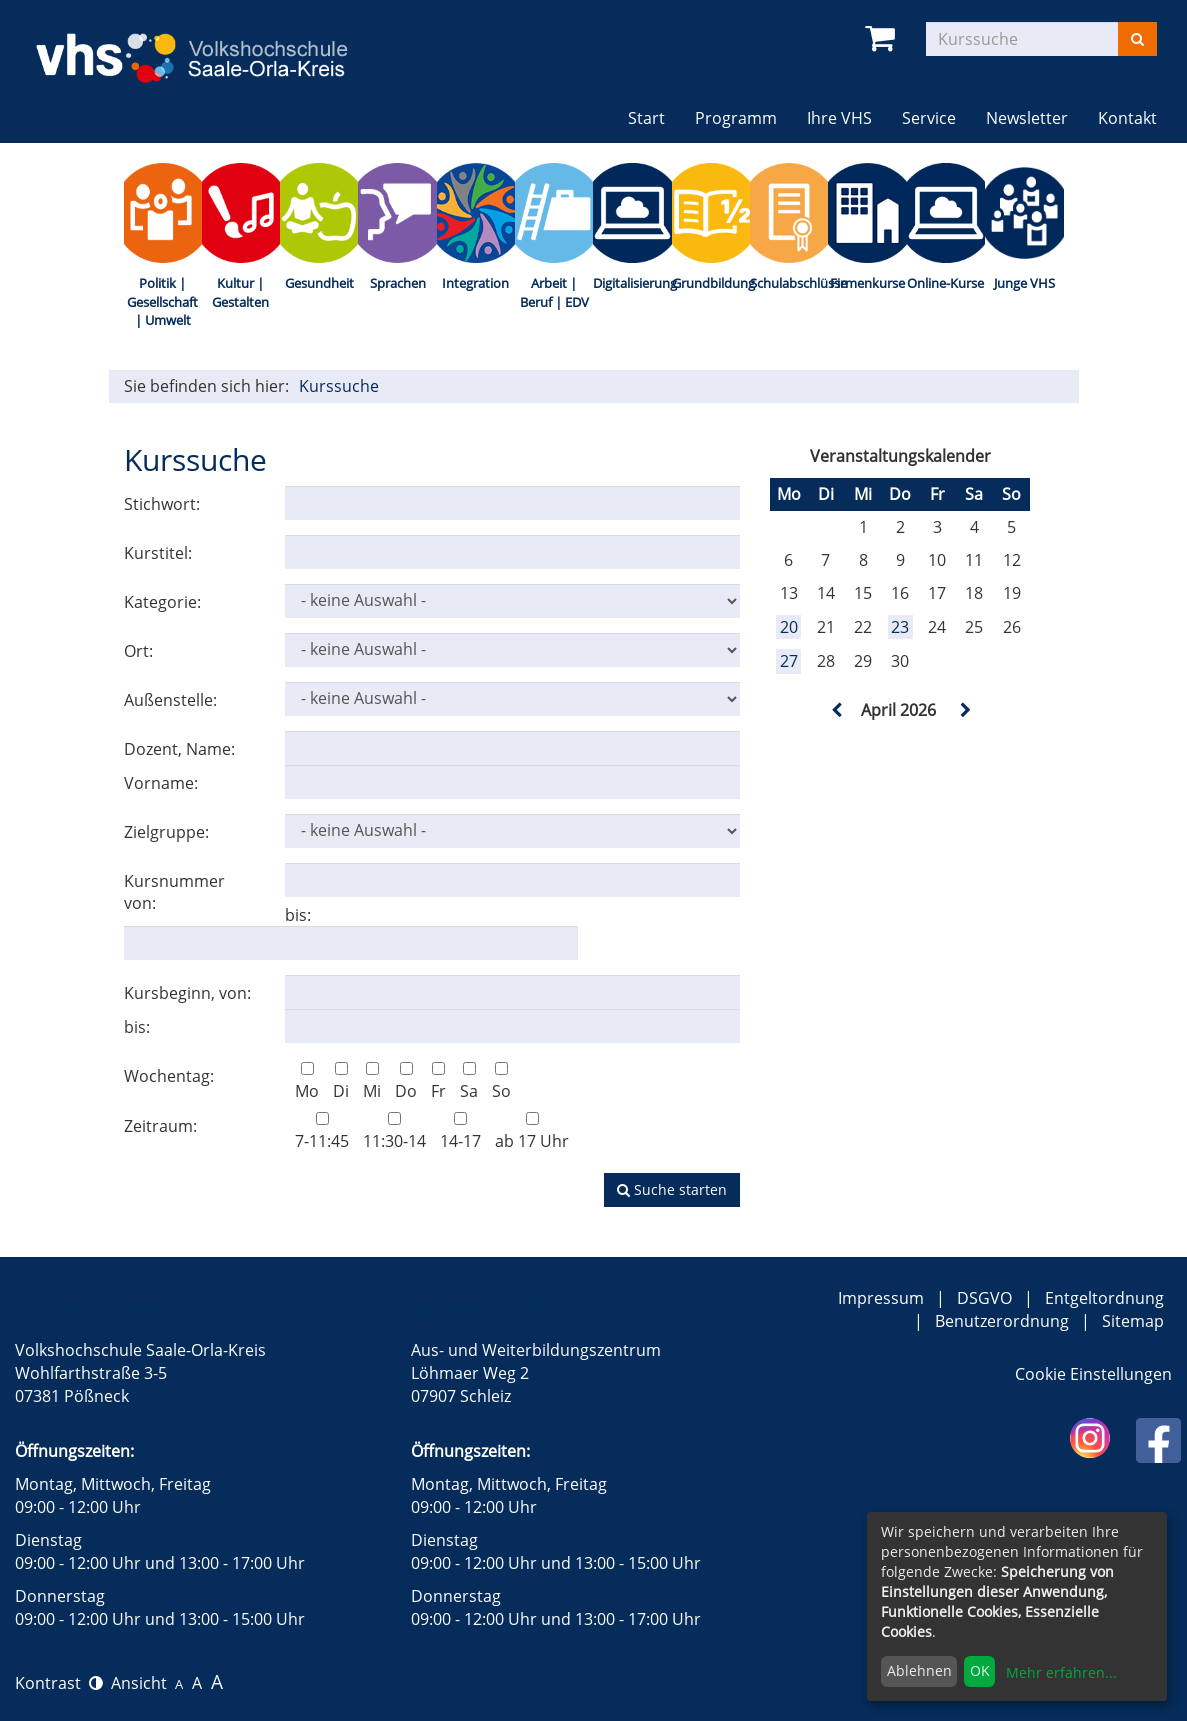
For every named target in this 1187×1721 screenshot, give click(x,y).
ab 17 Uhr (532, 1132)
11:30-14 (394, 1132)
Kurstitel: (158, 553)
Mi (372, 1082)
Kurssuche (339, 386)
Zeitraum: (160, 1126)
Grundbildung (711, 283)
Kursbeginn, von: (187, 993)
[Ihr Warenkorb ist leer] (883, 38)
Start (646, 118)
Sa (469, 1082)
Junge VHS (1024, 283)
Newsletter (1027, 118)
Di (341, 1082)
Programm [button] (736, 118)
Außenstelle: (170, 700)
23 (900, 627)
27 (789, 661)
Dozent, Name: (179, 749)
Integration (475, 283)
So (501, 1082)
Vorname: (161, 783)
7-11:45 (322, 1132)
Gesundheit (319, 283)
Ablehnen (919, 1670)
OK (980, 1670)
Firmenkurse (867, 283)
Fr (438, 1082)
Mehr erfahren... (1061, 1672)
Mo (307, 1082)
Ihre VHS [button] (839, 118)
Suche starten (672, 1189)
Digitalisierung (632, 283)
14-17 (460, 1132)
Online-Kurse (945, 283)
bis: (298, 915)
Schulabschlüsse (789, 283)
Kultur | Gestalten (240, 292)
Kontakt (1127, 118)
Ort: (138, 651)
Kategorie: (162, 602)
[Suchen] (1137, 39)
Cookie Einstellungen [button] (1093, 1374)
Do (406, 1082)
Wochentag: (169, 1076)
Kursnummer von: (174, 892)
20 (789, 627)
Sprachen (398, 283)
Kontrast (59, 1683)
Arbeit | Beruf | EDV (554, 292)
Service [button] (929, 118)
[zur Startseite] (208, 45)
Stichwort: (162, 504)
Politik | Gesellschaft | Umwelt (162, 301)
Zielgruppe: (166, 832)
